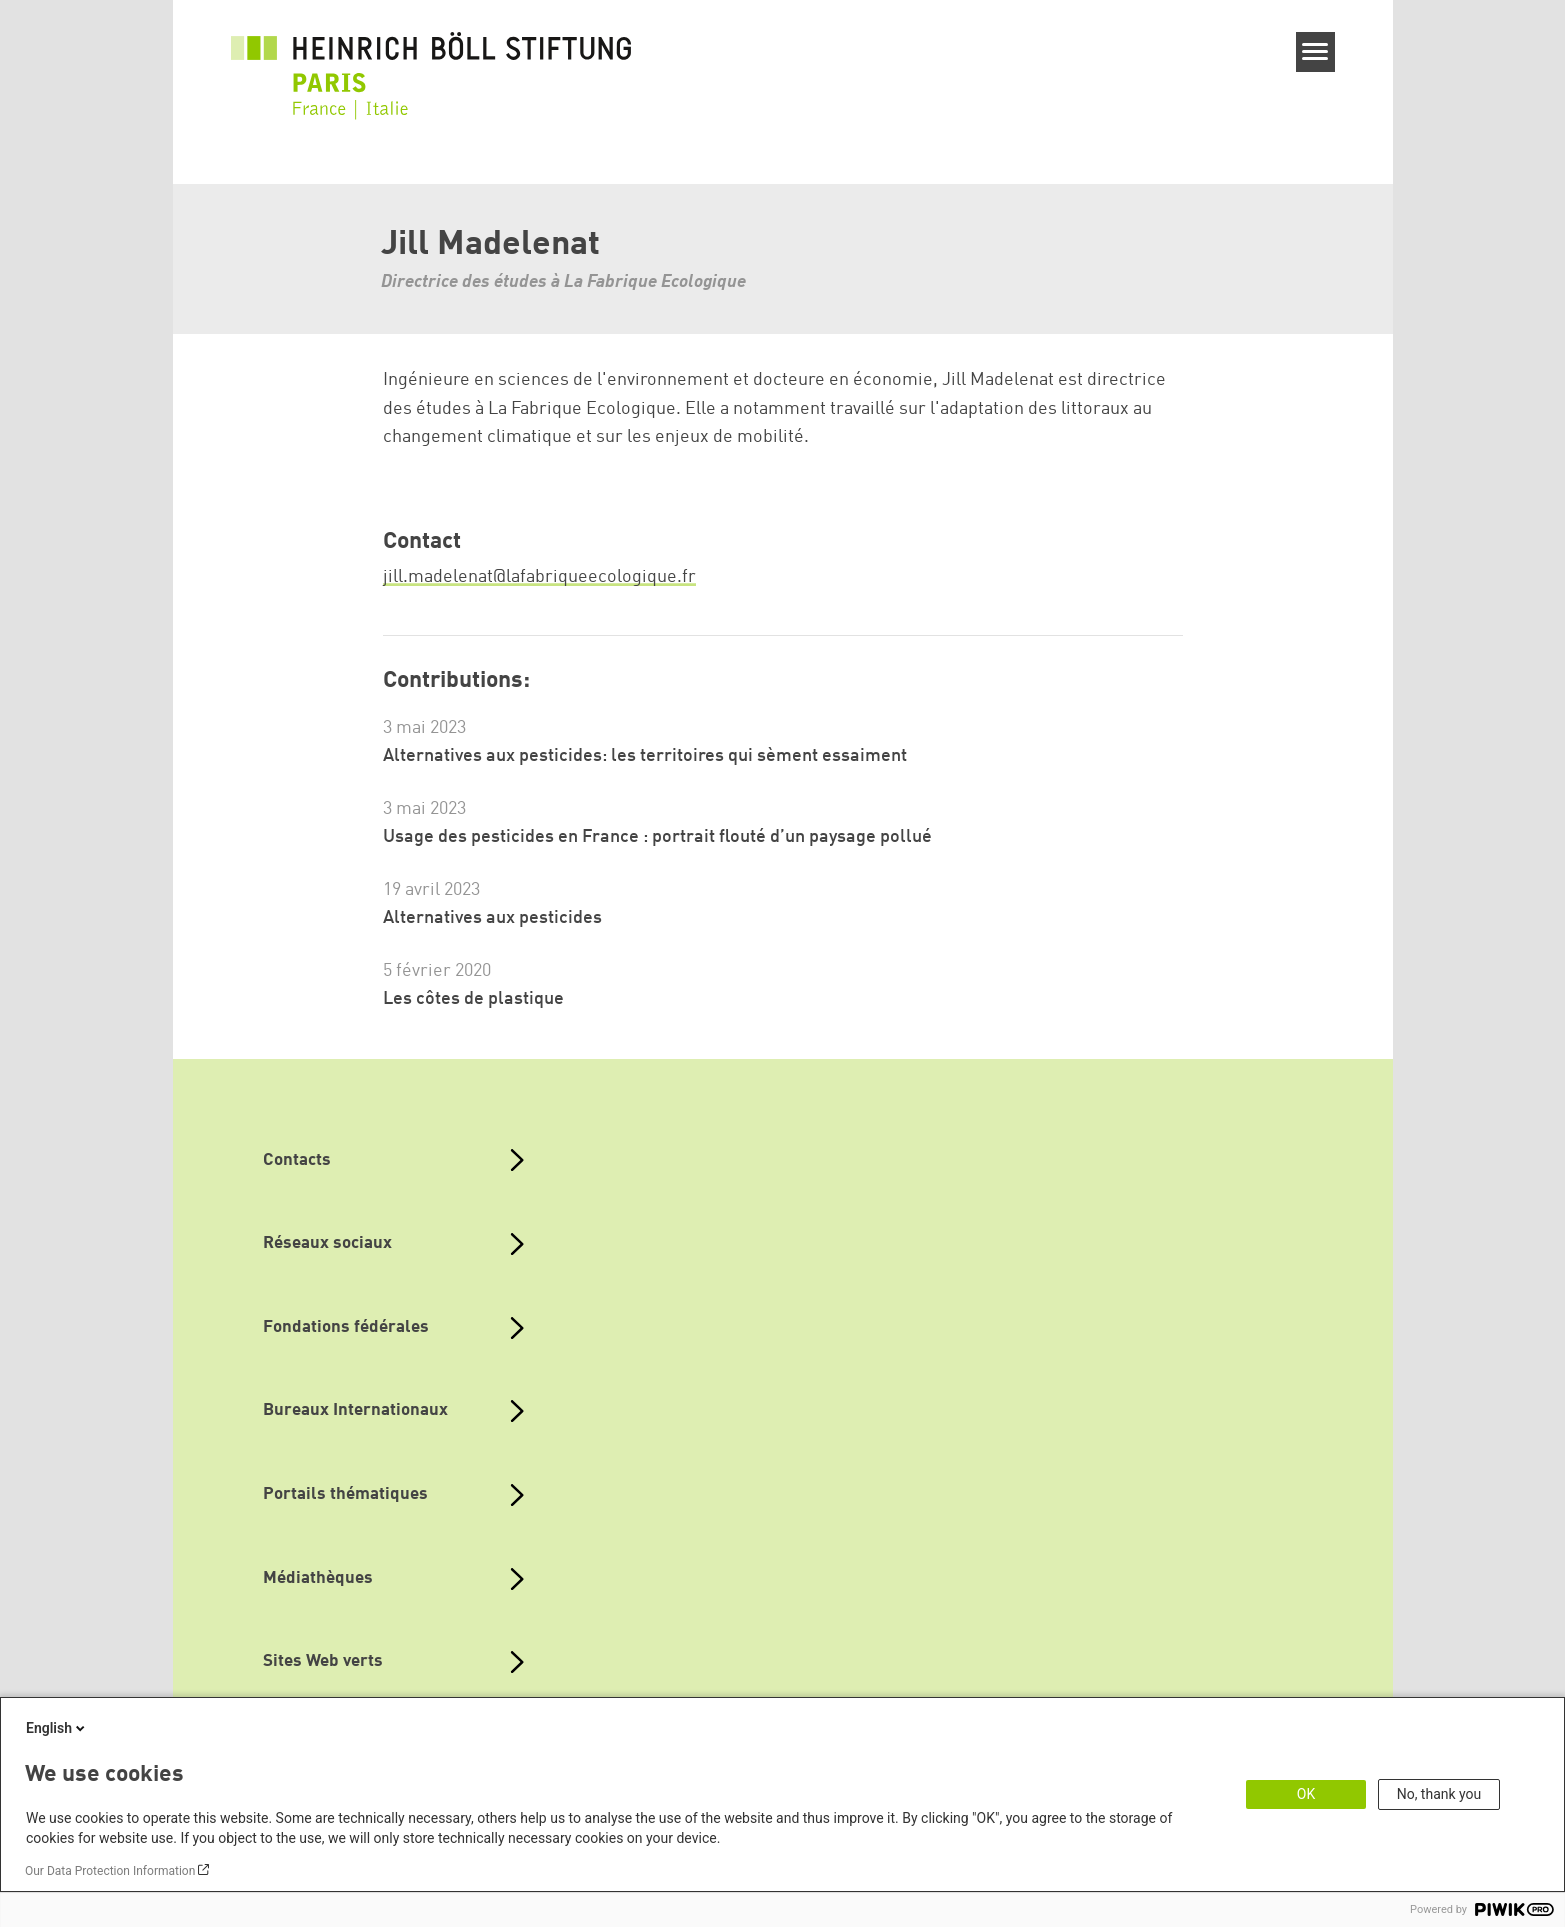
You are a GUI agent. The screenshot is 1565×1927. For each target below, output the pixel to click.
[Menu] (1315, 52)
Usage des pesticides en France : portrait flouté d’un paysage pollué (657, 837)
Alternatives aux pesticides (492, 918)
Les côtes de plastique (473, 999)
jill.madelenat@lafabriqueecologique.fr (539, 577)
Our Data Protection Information (110, 1871)
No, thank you (1439, 1794)
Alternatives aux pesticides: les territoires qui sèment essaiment (645, 756)
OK (1306, 1794)
